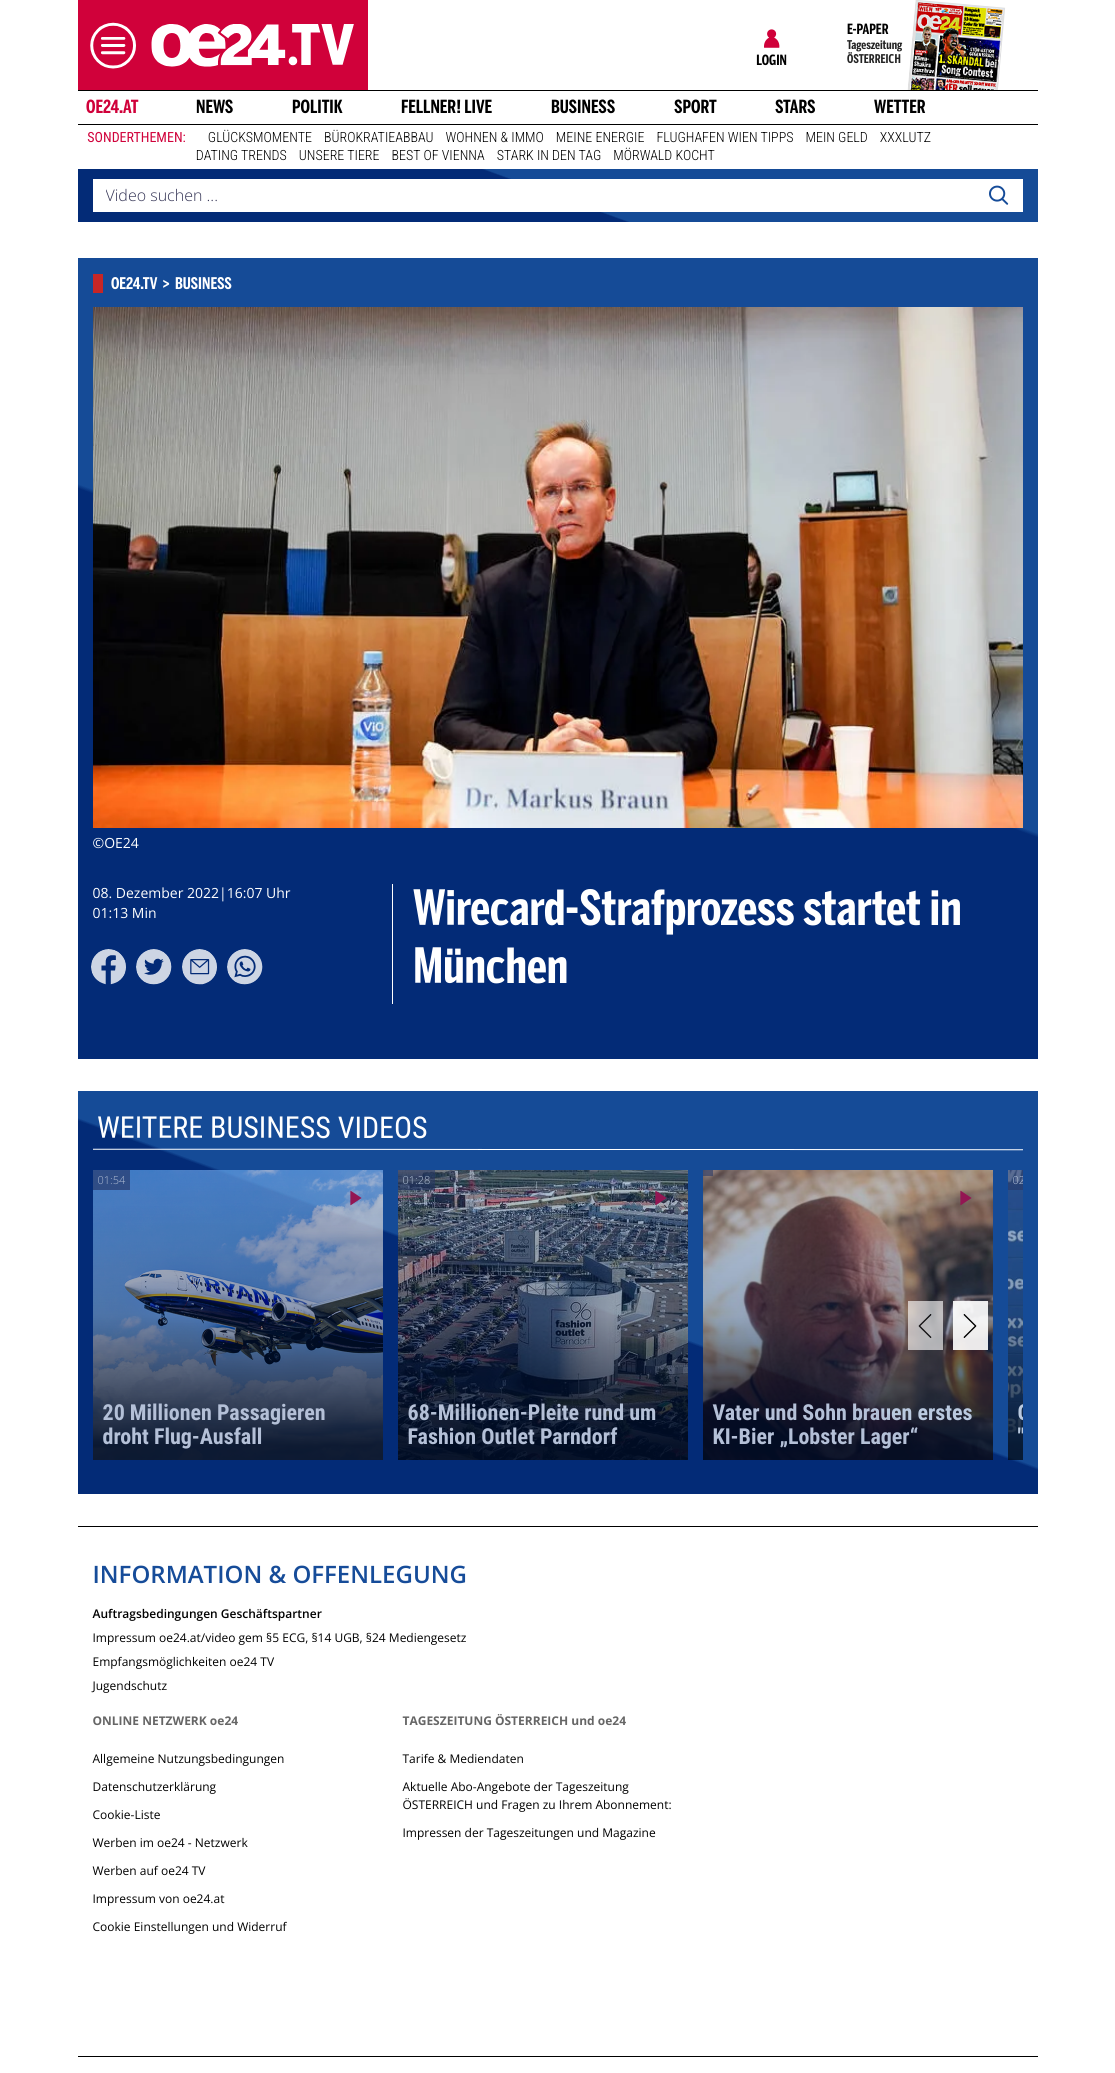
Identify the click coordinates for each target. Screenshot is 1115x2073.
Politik (317, 107)
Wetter (900, 107)
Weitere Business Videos (261, 1128)
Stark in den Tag (549, 156)
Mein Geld (836, 138)
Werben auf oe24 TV (149, 1870)
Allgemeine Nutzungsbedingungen (189, 1758)
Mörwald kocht (664, 156)
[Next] (970, 1325)
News (214, 107)
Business (583, 107)
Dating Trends (241, 156)
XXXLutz (905, 138)
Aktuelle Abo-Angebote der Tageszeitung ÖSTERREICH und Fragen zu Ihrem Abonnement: (536, 1795)
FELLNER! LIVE (446, 107)
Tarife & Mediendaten (462, 1758)
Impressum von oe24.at (159, 1898)
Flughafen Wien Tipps (724, 138)
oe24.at (111, 107)
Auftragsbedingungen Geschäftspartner (207, 1612)
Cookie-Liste (127, 1814)
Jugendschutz (130, 1684)
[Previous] (925, 1325)
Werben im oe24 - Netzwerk (170, 1842)
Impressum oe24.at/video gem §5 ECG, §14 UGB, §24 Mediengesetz (280, 1636)
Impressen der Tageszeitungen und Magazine (528, 1832)
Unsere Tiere (339, 156)
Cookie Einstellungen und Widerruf (190, 1926)
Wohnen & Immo (495, 138)
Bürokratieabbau (379, 138)
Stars (795, 107)
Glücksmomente (260, 138)
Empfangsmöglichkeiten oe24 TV (184, 1660)
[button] (108, 45)
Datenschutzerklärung (155, 1786)
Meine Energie (600, 138)
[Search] (998, 196)
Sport (695, 107)
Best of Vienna (438, 156)
